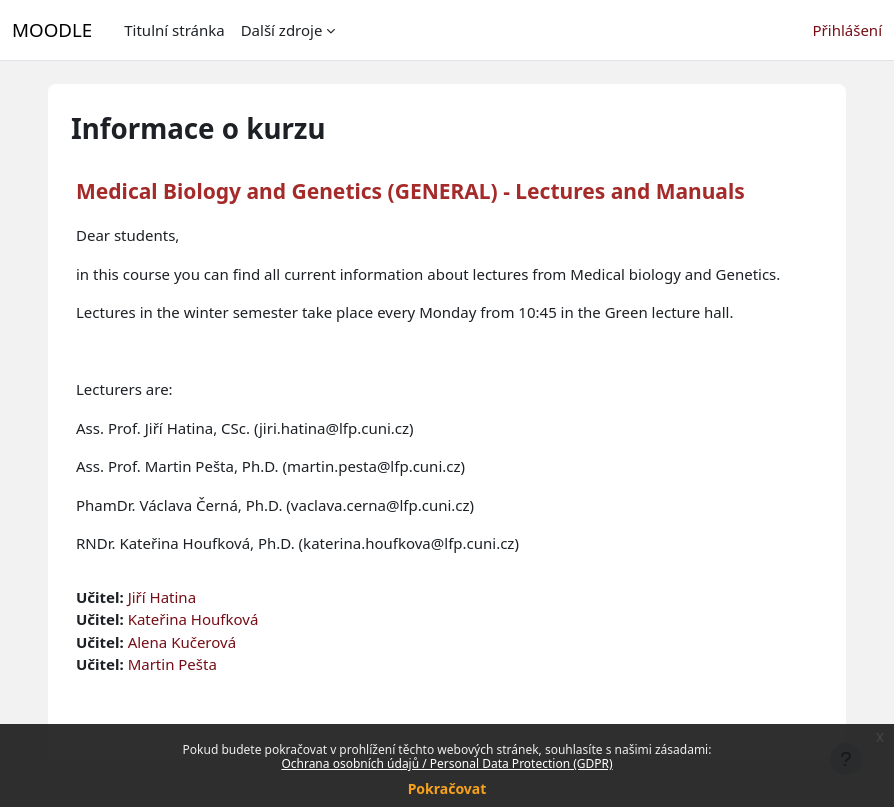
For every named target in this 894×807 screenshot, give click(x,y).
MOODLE (52, 29)
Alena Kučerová (182, 642)
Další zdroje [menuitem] (282, 30)
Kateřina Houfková (193, 619)
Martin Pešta (172, 664)
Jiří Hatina (162, 597)
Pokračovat (447, 788)
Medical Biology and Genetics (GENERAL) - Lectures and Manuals (410, 191)
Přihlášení (847, 30)
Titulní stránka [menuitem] (174, 30)
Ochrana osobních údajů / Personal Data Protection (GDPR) (446, 763)
